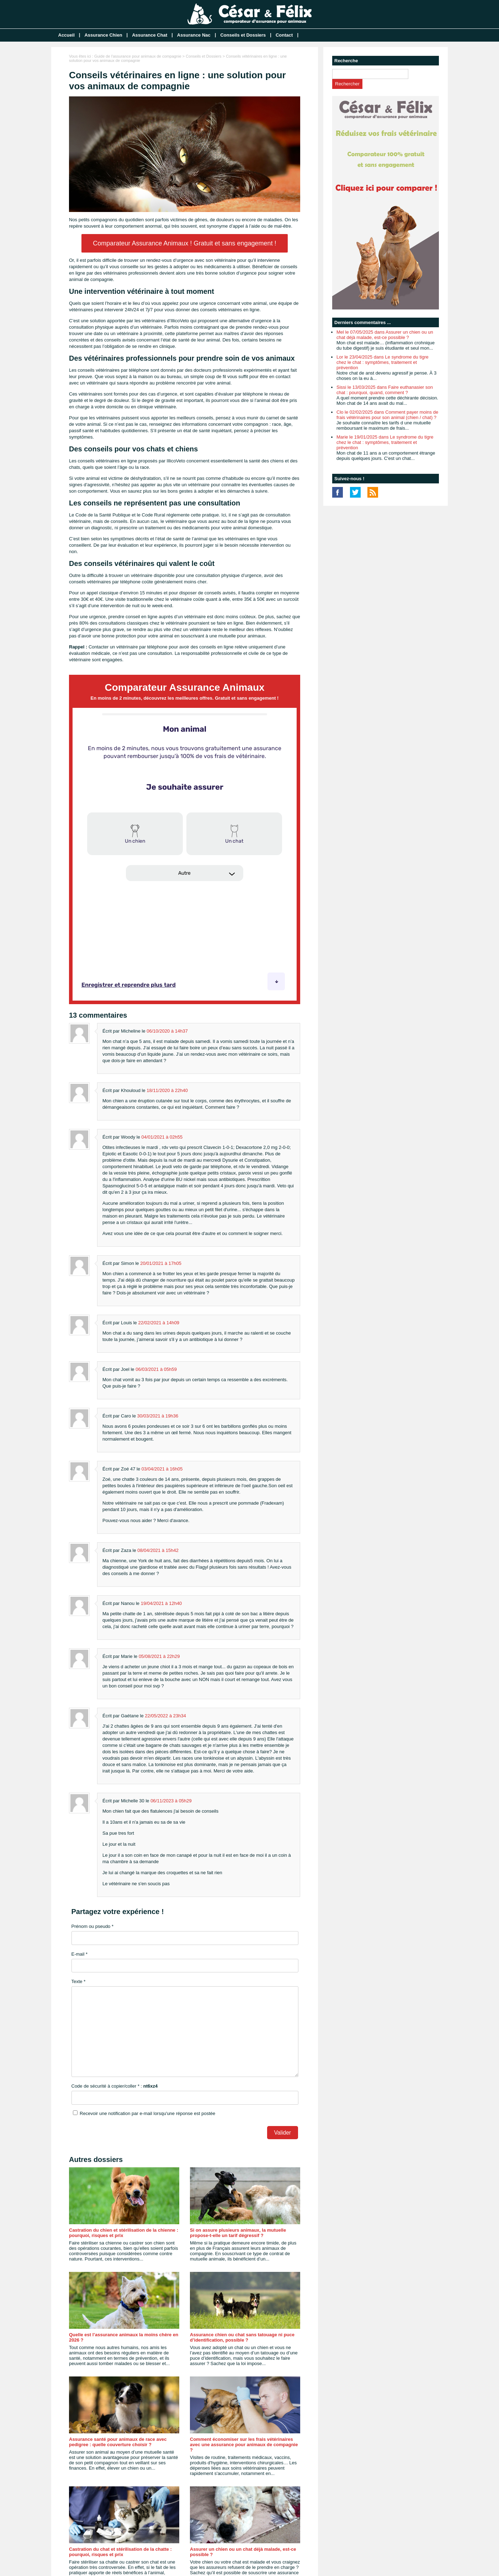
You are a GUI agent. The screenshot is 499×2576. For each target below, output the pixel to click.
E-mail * (79, 1808)
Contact (284, 35)
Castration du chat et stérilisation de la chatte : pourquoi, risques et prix (120, 2406)
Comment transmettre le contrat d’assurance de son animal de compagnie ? (121, 2510)
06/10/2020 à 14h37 (167, 885)
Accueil (66, 35)
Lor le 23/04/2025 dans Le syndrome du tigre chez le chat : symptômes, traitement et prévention (382, 362)
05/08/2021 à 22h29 (159, 1510)
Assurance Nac (194, 35)
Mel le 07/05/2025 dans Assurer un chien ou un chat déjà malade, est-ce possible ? (384, 334)
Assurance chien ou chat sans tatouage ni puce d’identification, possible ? (242, 2191)
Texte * (78, 1835)
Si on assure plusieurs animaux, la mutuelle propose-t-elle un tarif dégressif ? (238, 2087)
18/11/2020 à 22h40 (167, 944)
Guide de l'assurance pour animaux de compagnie (137, 56)
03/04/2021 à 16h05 (162, 1323)
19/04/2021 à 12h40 (161, 1457)
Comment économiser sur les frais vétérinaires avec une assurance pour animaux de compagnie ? (244, 2299)
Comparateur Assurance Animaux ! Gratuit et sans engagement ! (184, 243)
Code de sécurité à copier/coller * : (114, 1940)
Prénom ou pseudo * (92, 1780)
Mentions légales (304, 2570)
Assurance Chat (149, 35)
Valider (282, 1987)
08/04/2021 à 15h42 (158, 1404)
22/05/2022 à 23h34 (165, 1570)
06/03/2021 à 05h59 (156, 1223)
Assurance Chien (103, 35)
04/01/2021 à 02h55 (162, 991)
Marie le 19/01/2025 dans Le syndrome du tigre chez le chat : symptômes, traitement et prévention (384, 442)
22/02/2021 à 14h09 (158, 1177)
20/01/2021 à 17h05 (160, 1117)
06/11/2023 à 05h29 (171, 1655)
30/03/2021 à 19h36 (158, 1270)
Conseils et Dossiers (243, 35)
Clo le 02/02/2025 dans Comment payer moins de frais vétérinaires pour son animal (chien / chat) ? (387, 414)
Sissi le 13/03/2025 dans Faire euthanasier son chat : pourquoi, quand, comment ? (384, 390)
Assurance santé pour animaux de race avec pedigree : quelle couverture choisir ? (118, 2296)
